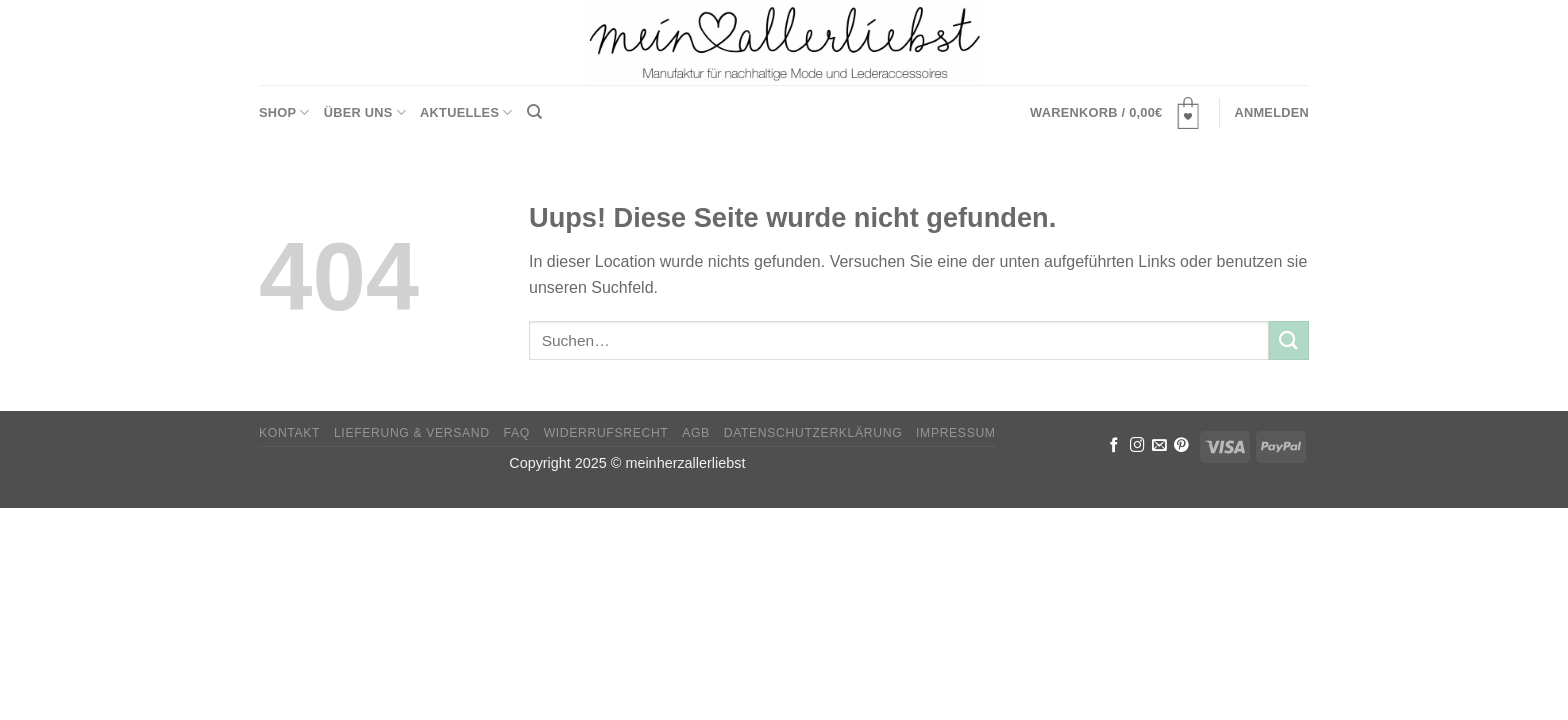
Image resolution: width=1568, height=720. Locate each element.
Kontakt (289, 433)
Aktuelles (466, 112)
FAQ (517, 433)
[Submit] (1289, 340)
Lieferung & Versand (412, 433)
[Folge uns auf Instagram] (1137, 446)
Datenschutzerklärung (813, 433)
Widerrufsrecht (606, 433)
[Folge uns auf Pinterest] (1181, 446)
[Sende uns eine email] (1159, 446)
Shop (284, 112)
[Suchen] (534, 112)
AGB (696, 433)
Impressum (956, 433)
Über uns (365, 112)
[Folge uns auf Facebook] (1114, 446)
